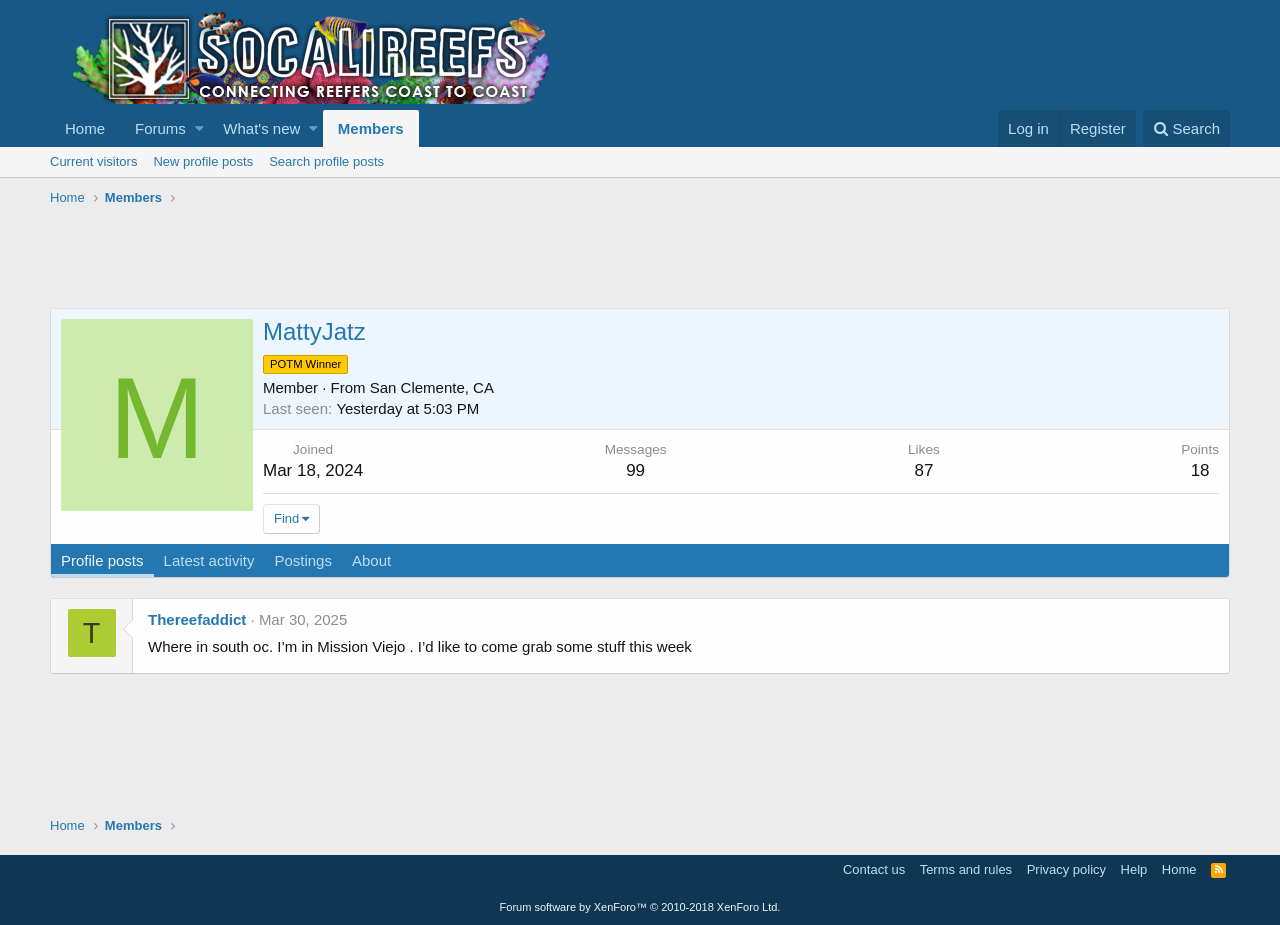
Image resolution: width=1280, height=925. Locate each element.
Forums (160, 128)
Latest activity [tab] (209, 560)
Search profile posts (326, 161)
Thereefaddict (197, 619)
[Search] (1186, 128)
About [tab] (371, 560)
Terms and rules (966, 869)
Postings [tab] (303, 560)
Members (371, 128)
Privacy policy (1066, 869)
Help (1134, 869)
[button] (199, 128)
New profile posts (203, 161)
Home (85, 128)
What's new (261, 128)
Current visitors (93, 161)
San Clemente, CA (432, 387)
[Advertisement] (414, 258)
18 (1200, 470)
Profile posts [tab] (102, 560)
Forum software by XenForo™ (640, 907)
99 (635, 470)
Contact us (874, 869)
